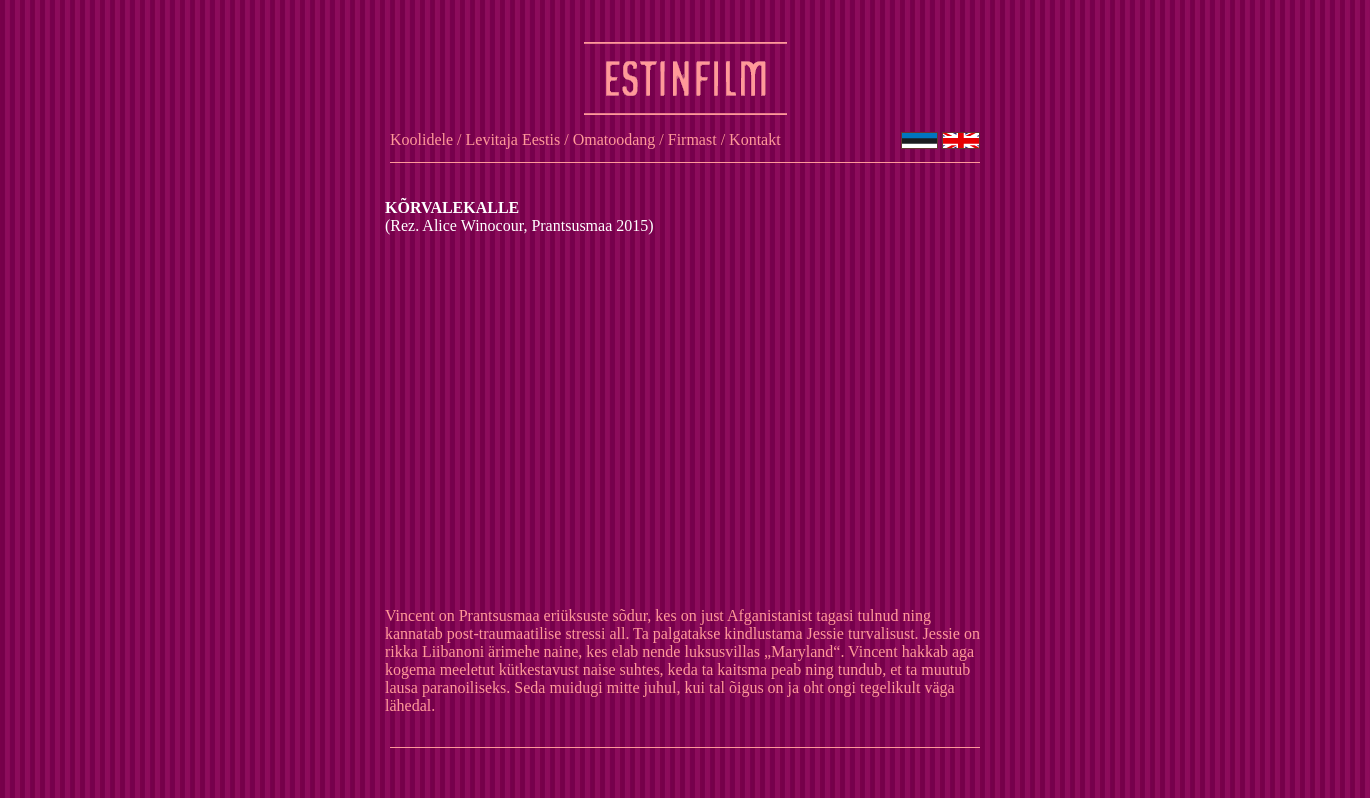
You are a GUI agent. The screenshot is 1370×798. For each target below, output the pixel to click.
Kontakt (755, 139)
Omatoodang (614, 139)
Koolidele (421, 139)
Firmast (692, 139)
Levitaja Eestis (513, 139)
